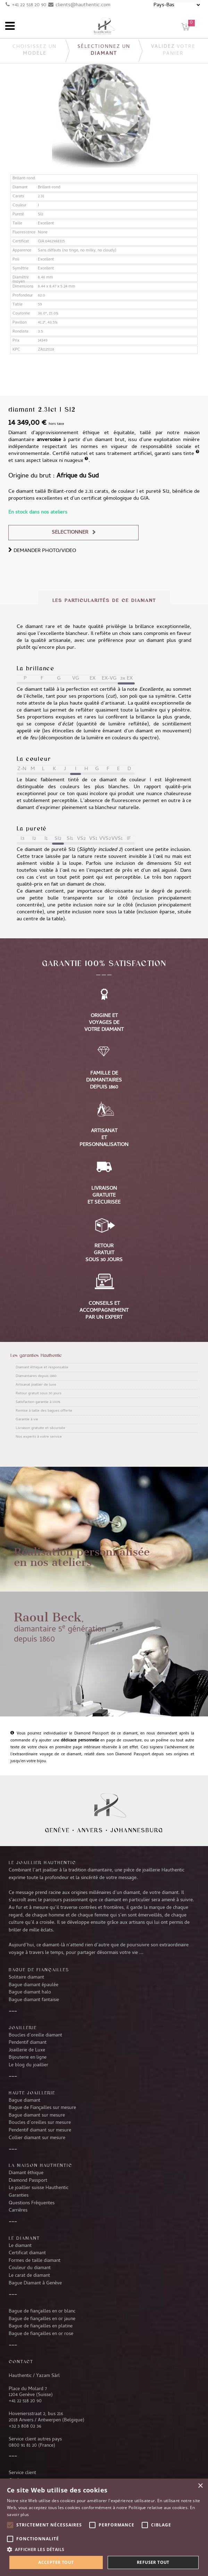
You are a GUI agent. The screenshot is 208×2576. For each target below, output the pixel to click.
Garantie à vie (27, 1419)
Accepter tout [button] (56, 2562)
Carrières (18, 2210)
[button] (104, 2549)
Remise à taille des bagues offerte (44, 1411)
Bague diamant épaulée (33, 1985)
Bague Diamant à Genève (35, 2283)
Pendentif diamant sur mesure (40, 2130)
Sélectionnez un (103, 50)
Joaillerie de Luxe (27, 2050)
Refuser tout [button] (153, 2562)
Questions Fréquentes (32, 2203)
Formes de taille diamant (34, 2261)
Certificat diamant (27, 2253)
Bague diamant (24, 2100)
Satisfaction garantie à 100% (38, 1402)
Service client (22, 2473)
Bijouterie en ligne (28, 2057)
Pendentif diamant (28, 2043)
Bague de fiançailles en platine (41, 2326)
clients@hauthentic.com (83, 5)
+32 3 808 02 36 (25, 2426)
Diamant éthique (26, 2173)
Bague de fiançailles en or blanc (42, 2311)
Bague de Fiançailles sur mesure (42, 2108)
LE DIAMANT (24, 2238)
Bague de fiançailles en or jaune (42, 2319)
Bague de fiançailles (39, 1969)
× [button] (200, 2486)
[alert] (104, 2527)
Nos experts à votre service (39, 1437)
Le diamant (20, 2246)
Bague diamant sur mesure (37, 2115)
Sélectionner (70, 532)
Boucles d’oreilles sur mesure (40, 2123)
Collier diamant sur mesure (37, 2138)
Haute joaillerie (32, 2092)
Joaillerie (23, 2027)
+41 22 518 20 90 (29, 5)
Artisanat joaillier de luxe (36, 1385)
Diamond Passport (28, 2181)
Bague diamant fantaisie (34, 2000)
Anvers (90, 1830)
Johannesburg (136, 1830)
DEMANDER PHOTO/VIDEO (42, 551)
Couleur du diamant (30, 2268)
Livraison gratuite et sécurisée (40, 1428)
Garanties (18, 2195)
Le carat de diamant (29, 2276)
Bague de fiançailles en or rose (41, 2334)
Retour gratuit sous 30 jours (38, 1393)
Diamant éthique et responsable (42, 1367)
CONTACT (21, 2361)
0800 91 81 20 (23, 2445)
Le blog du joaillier (28, 2065)
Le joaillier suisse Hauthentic (38, 2188)
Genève (57, 1830)
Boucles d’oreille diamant (35, 2035)
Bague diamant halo (30, 1992)
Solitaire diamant (26, 1977)
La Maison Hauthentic (40, 2165)
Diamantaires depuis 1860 (36, 1376)
